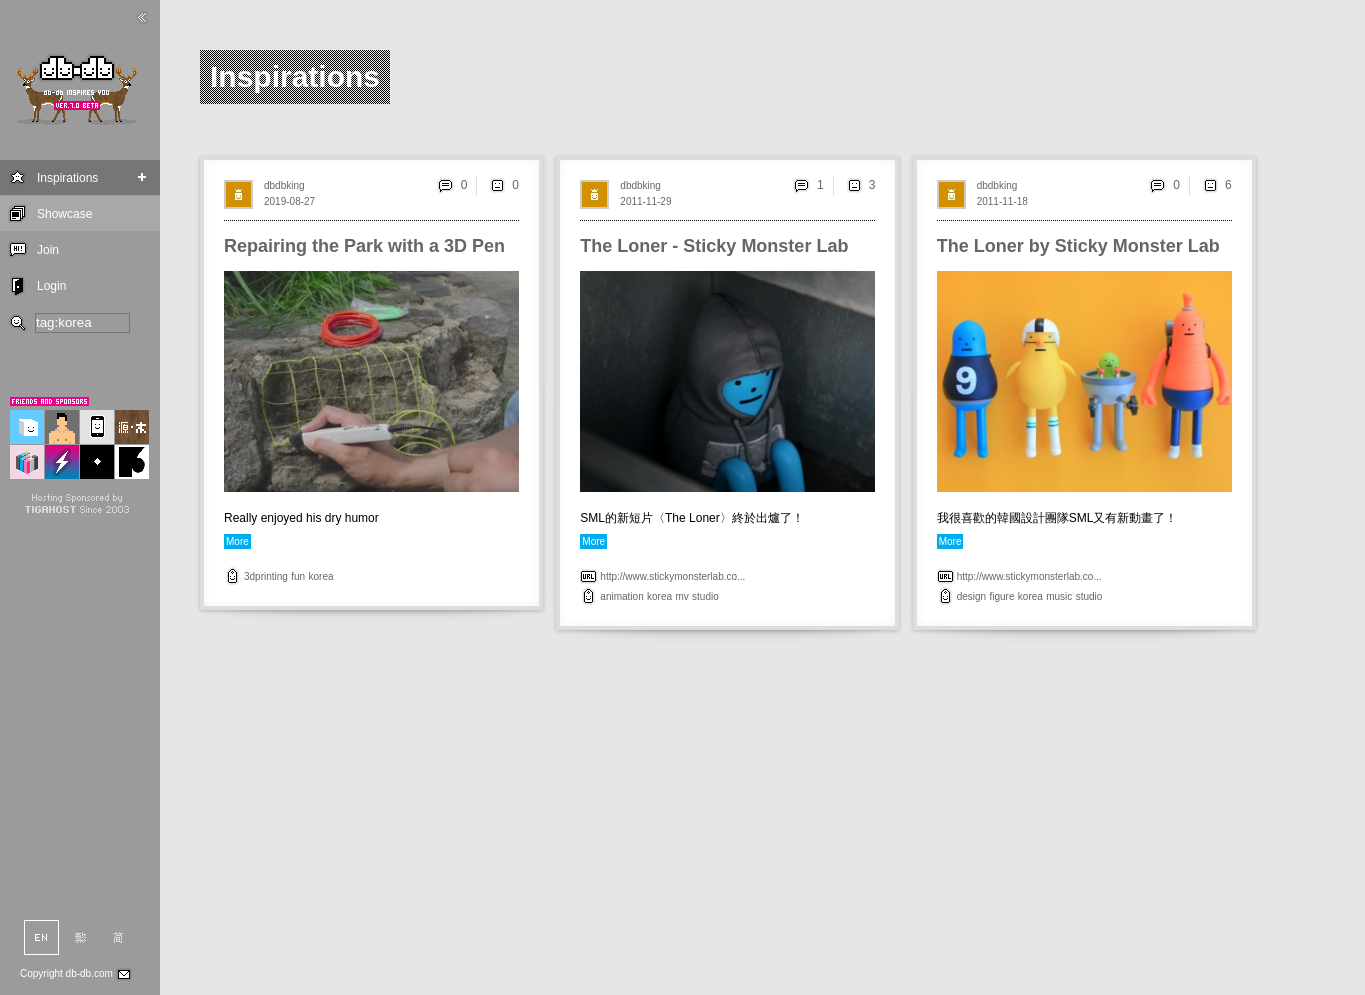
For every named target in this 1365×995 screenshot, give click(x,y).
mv (681, 596)
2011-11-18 (1002, 201)
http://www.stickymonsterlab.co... (672, 576)
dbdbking (284, 185)
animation (621, 596)
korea (321, 576)
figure (1002, 596)
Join (48, 250)
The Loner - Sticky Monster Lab (714, 246)
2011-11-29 (645, 201)
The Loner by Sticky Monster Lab (1078, 246)
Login (51, 286)
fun (298, 576)
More (237, 541)
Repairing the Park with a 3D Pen (364, 246)
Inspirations (67, 178)
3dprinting (266, 576)
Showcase (64, 214)
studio (705, 596)
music (1059, 596)
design (971, 596)
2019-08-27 (289, 201)
